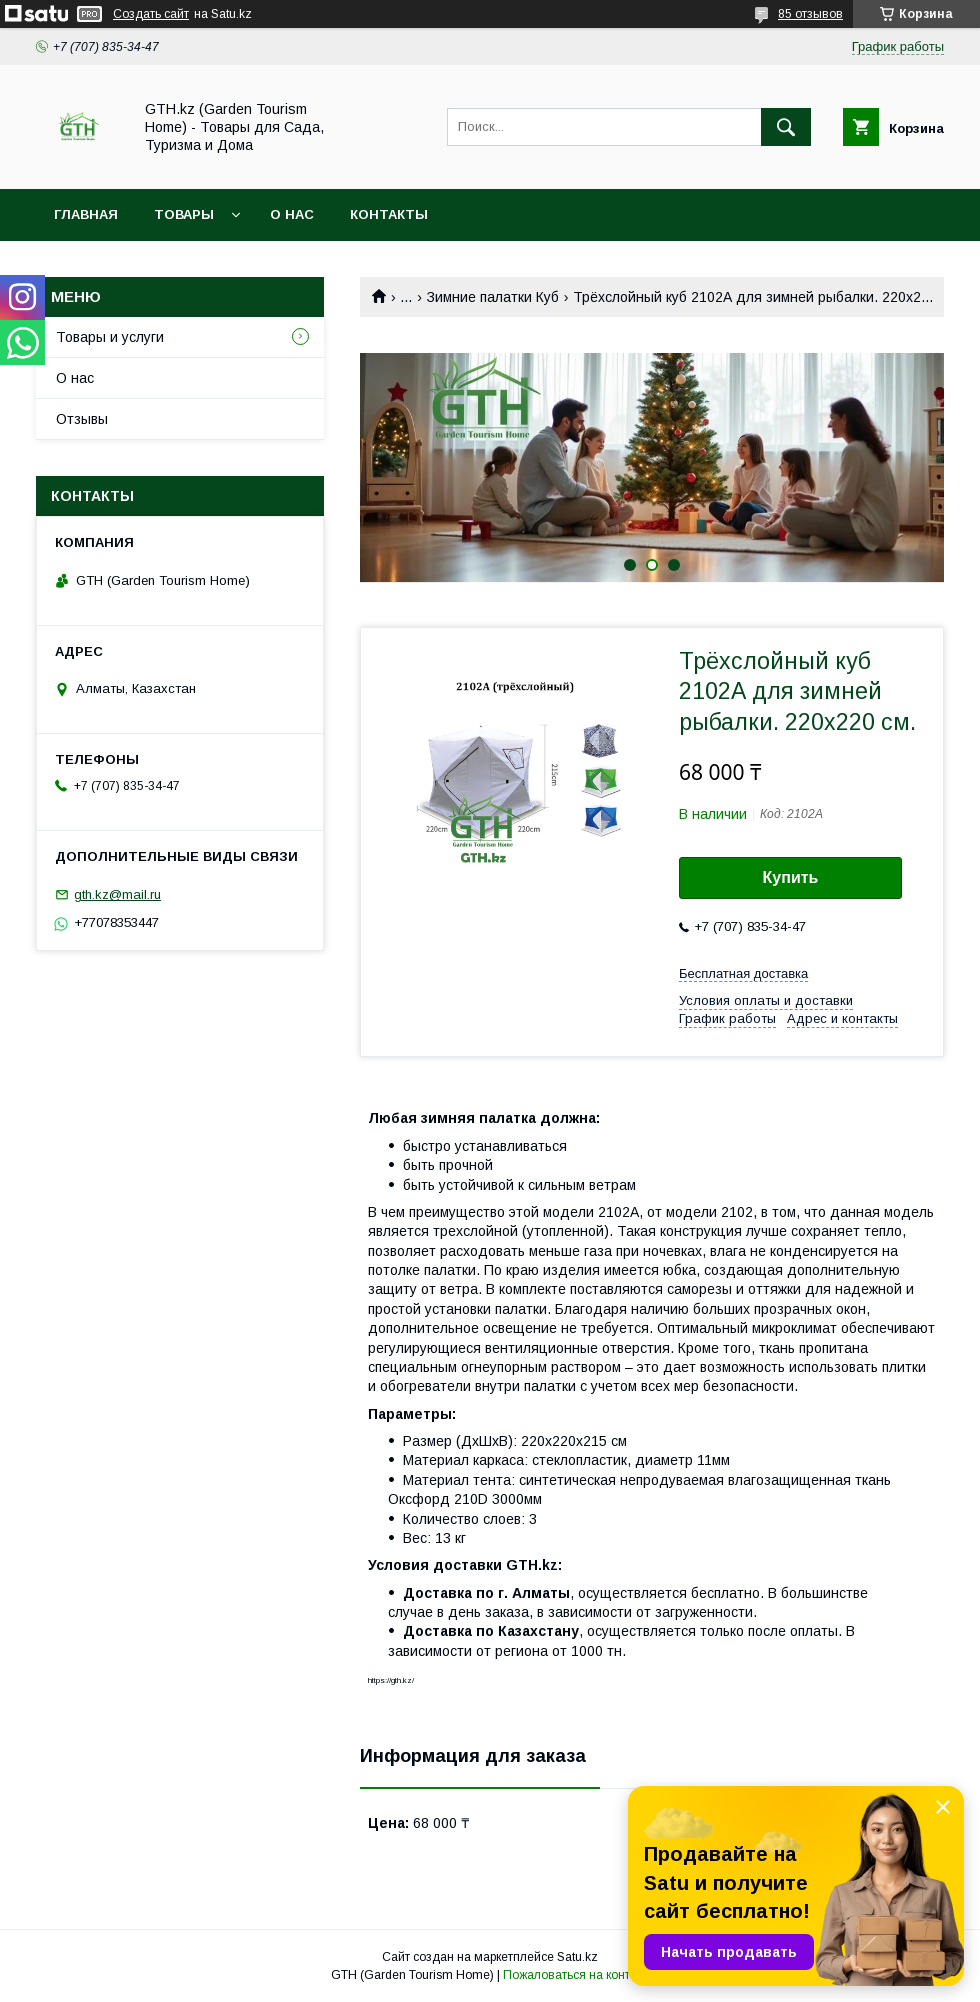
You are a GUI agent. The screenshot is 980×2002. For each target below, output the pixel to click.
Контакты (389, 214)
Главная (86, 214)
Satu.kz (577, 1957)
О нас (292, 214)
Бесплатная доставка (743, 973)
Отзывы (82, 419)
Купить (791, 877)
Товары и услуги (110, 337)
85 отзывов (810, 14)
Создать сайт (151, 14)
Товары (184, 214)
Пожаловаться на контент (576, 1975)
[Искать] (786, 127)
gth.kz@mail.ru (117, 894)
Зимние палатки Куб (493, 297)
